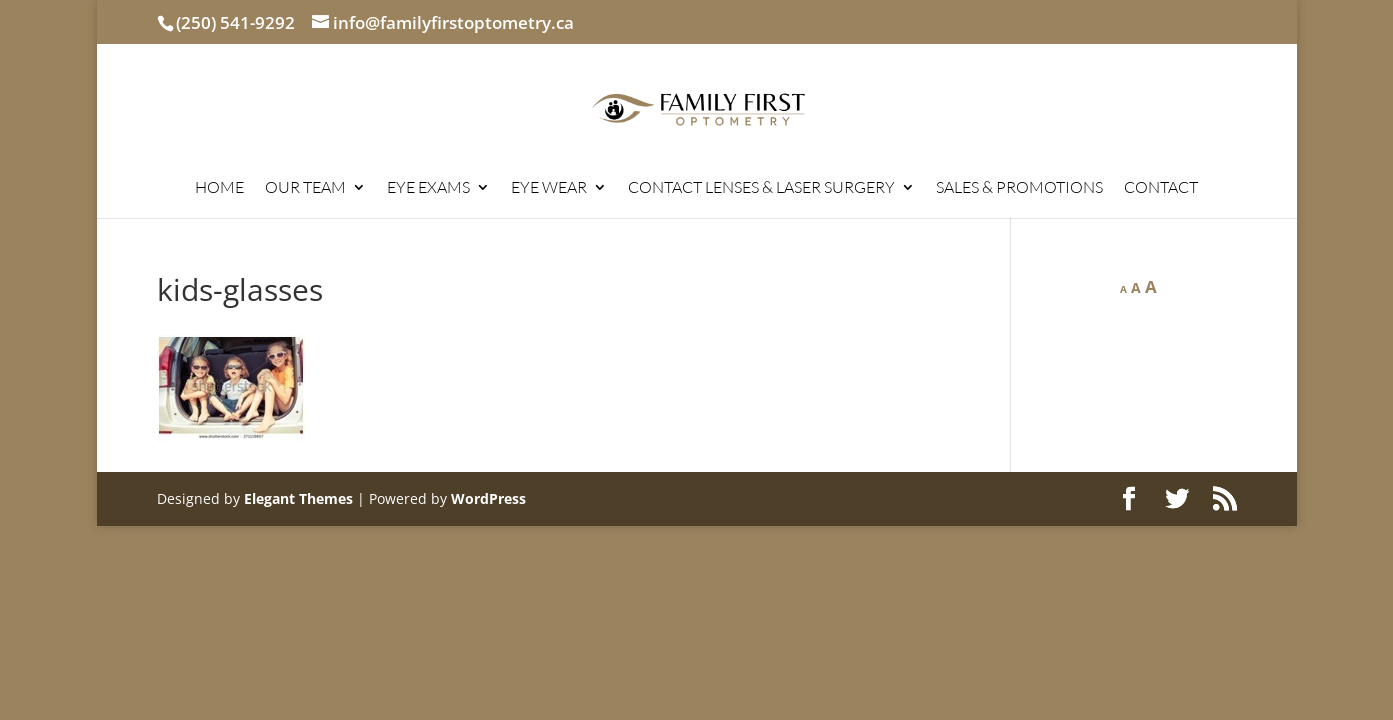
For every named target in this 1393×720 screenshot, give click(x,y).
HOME (219, 188)
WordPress (488, 498)
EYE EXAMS (428, 188)
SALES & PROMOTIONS (1019, 188)
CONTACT (1161, 188)
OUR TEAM (305, 188)
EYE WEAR (549, 188)
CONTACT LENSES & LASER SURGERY (761, 188)
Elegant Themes (298, 498)
